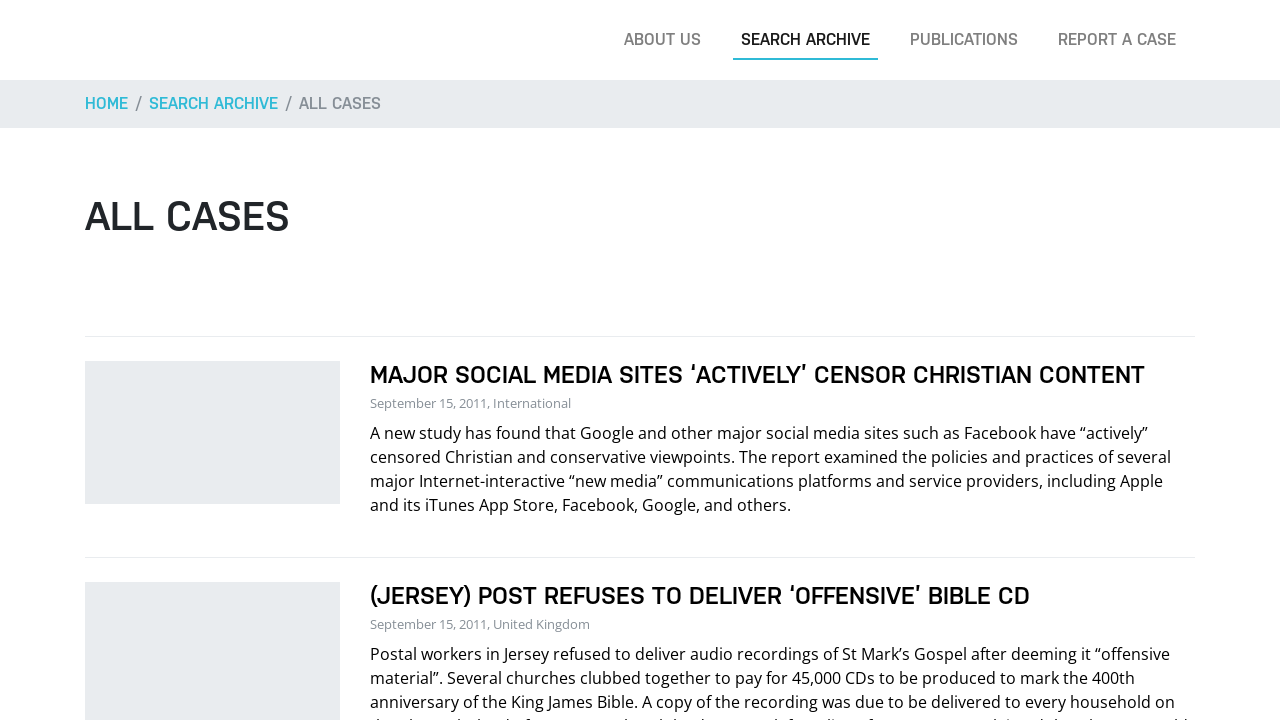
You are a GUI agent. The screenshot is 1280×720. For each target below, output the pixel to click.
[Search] (1234, 40)
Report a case (1117, 39)
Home (106, 103)
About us (662, 39)
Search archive (805, 39)
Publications (964, 39)
